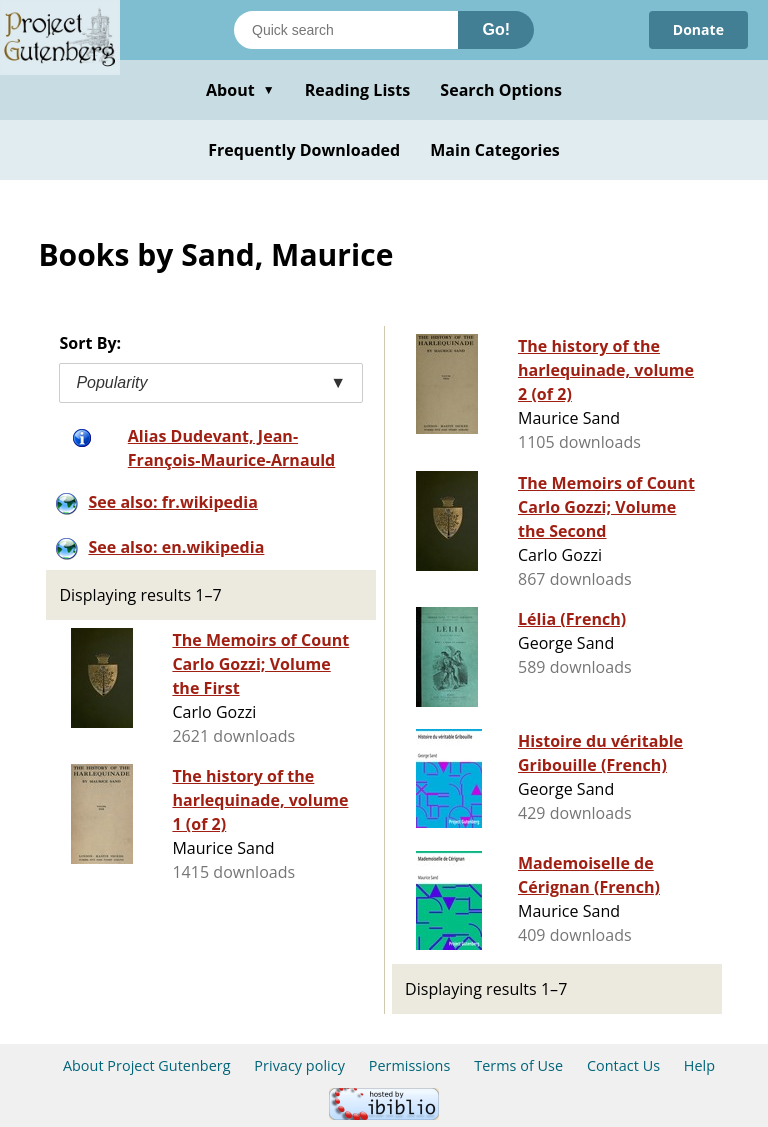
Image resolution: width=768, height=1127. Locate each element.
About (240, 90)
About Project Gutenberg (147, 1065)
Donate (698, 29)
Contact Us (623, 1065)
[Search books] (346, 30)
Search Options (501, 90)
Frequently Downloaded (304, 150)
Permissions (410, 1065)
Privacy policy (299, 1065)
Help (699, 1065)
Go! (496, 29)
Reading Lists (358, 90)
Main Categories (495, 150)
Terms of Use (518, 1065)
